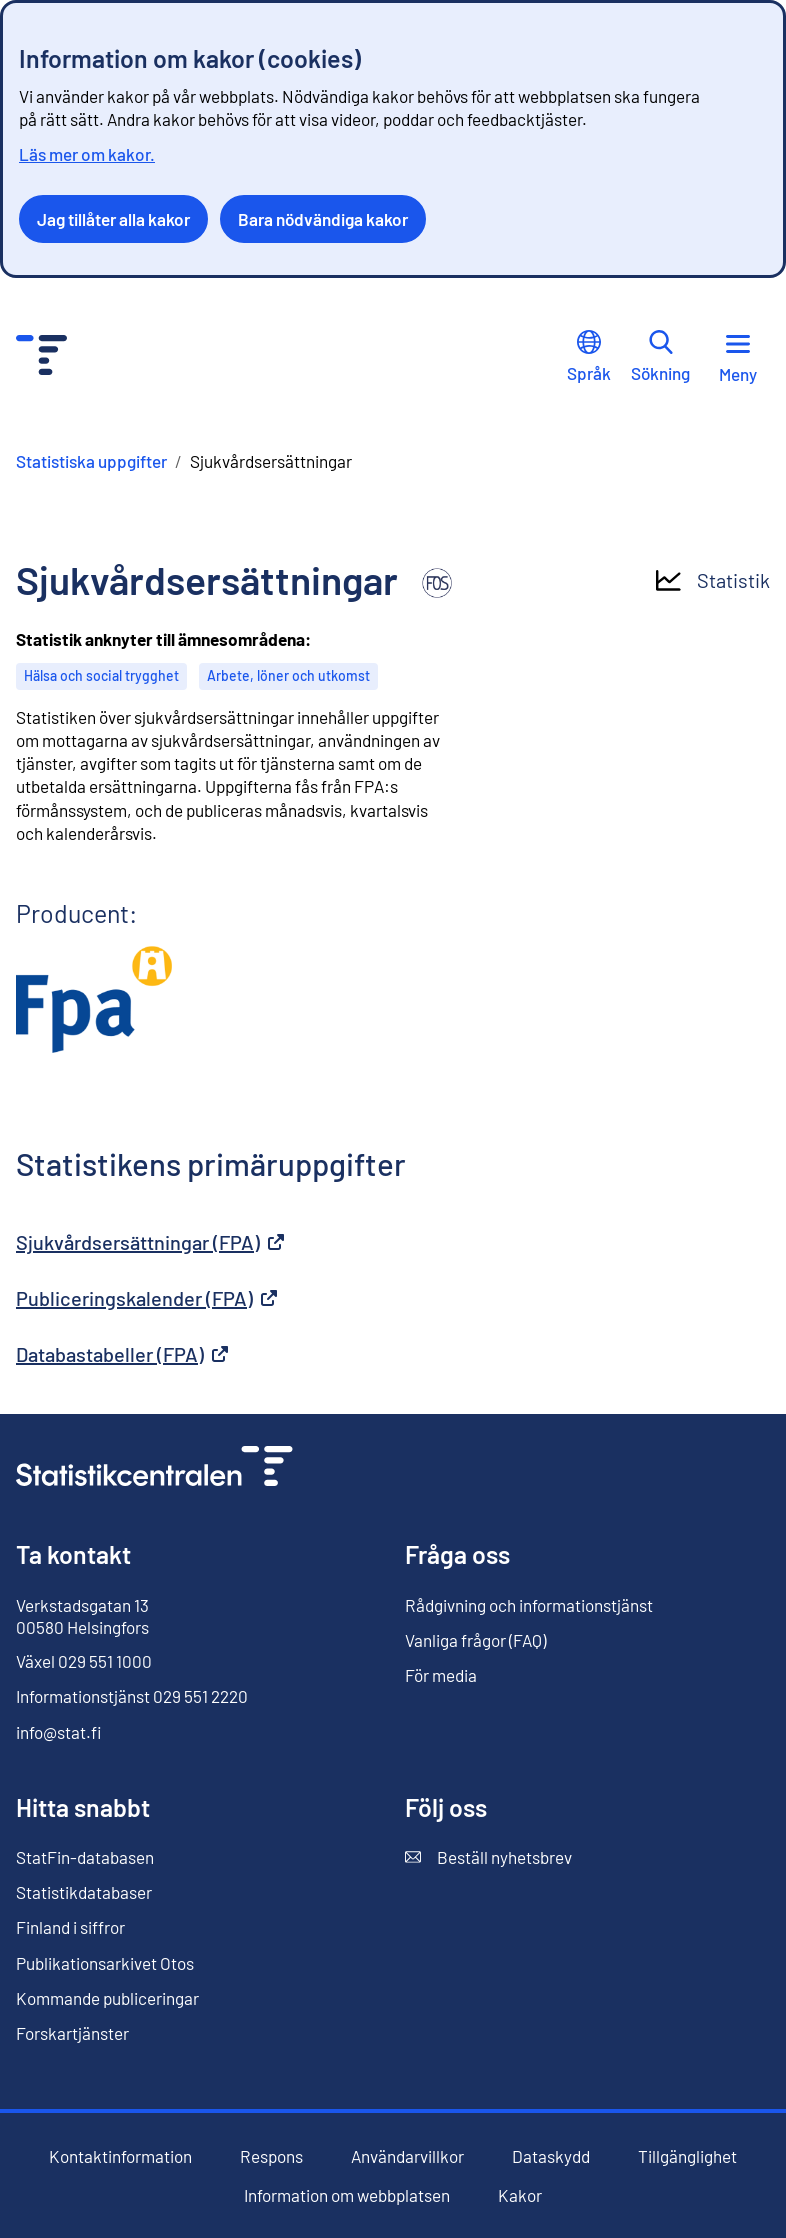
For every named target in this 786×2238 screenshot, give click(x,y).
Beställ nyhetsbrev (488, 1857)
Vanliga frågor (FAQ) (475, 1640)
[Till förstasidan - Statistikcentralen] (41, 357)
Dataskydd (551, 2156)
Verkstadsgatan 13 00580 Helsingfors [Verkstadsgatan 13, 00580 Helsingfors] (82, 1616)
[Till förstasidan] (154, 1468)
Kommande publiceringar (107, 1998)
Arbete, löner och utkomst (288, 675)
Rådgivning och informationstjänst (529, 1605)
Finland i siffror (70, 1927)
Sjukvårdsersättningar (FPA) (150, 1242)
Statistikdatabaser (84, 1892)
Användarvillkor (407, 2156)
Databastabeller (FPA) (122, 1354)
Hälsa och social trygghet (101, 675)
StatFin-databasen (85, 1857)
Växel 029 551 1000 (84, 1661)
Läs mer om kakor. (87, 154)
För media (441, 1675)
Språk (589, 356)
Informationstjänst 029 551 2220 (132, 1696)
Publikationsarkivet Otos (105, 1963)
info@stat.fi (59, 1732)
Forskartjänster (72, 2033)
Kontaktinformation (120, 2156)
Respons (271, 2156)
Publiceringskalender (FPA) (146, 1298)
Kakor (520, 2195)
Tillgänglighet (687, 2156)
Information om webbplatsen (347, 2195)
